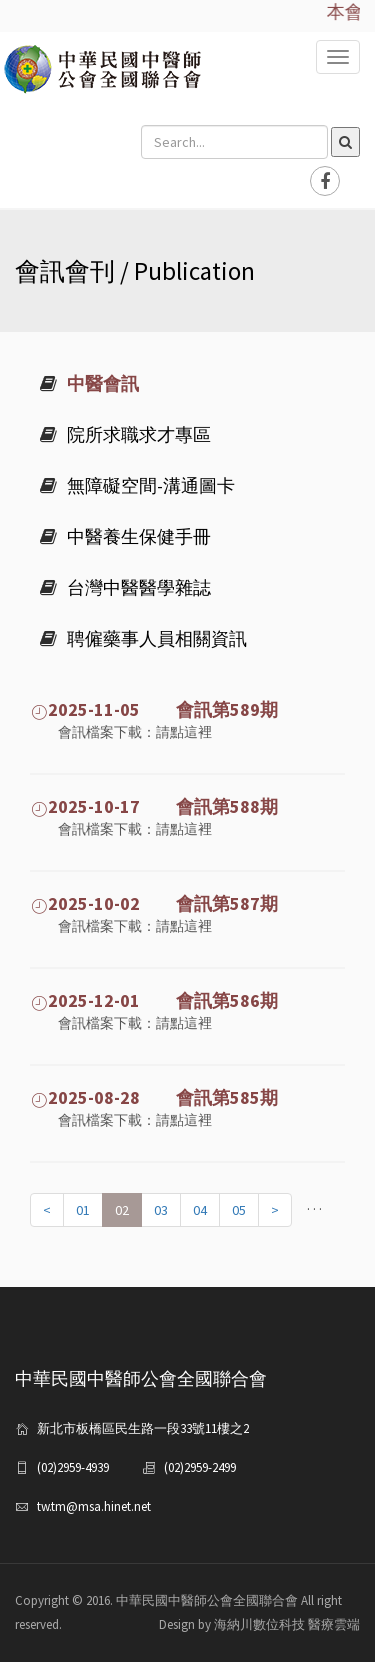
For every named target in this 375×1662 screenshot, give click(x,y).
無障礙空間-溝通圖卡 (137, 485)
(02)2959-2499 (200, 1467)
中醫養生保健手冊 (125, 536)
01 (83, 1210)
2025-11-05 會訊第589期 (154, 709)
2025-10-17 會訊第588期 (154, 806)
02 (122, 1210)
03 (161, 1210)
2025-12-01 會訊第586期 (154, 1000)
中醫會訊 (89, 383)
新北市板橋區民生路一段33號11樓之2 (143, 1428)
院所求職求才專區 (125, 434)
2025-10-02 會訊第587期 (154, 903)
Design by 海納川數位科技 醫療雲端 (259, 1624)
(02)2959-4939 (73, 1467)
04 (200, 1210)
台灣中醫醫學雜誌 (125, 587)
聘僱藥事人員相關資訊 (143, 638)
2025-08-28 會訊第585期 (154, 1097)
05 (239, 1210)
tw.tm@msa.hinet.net (94, 1506)
